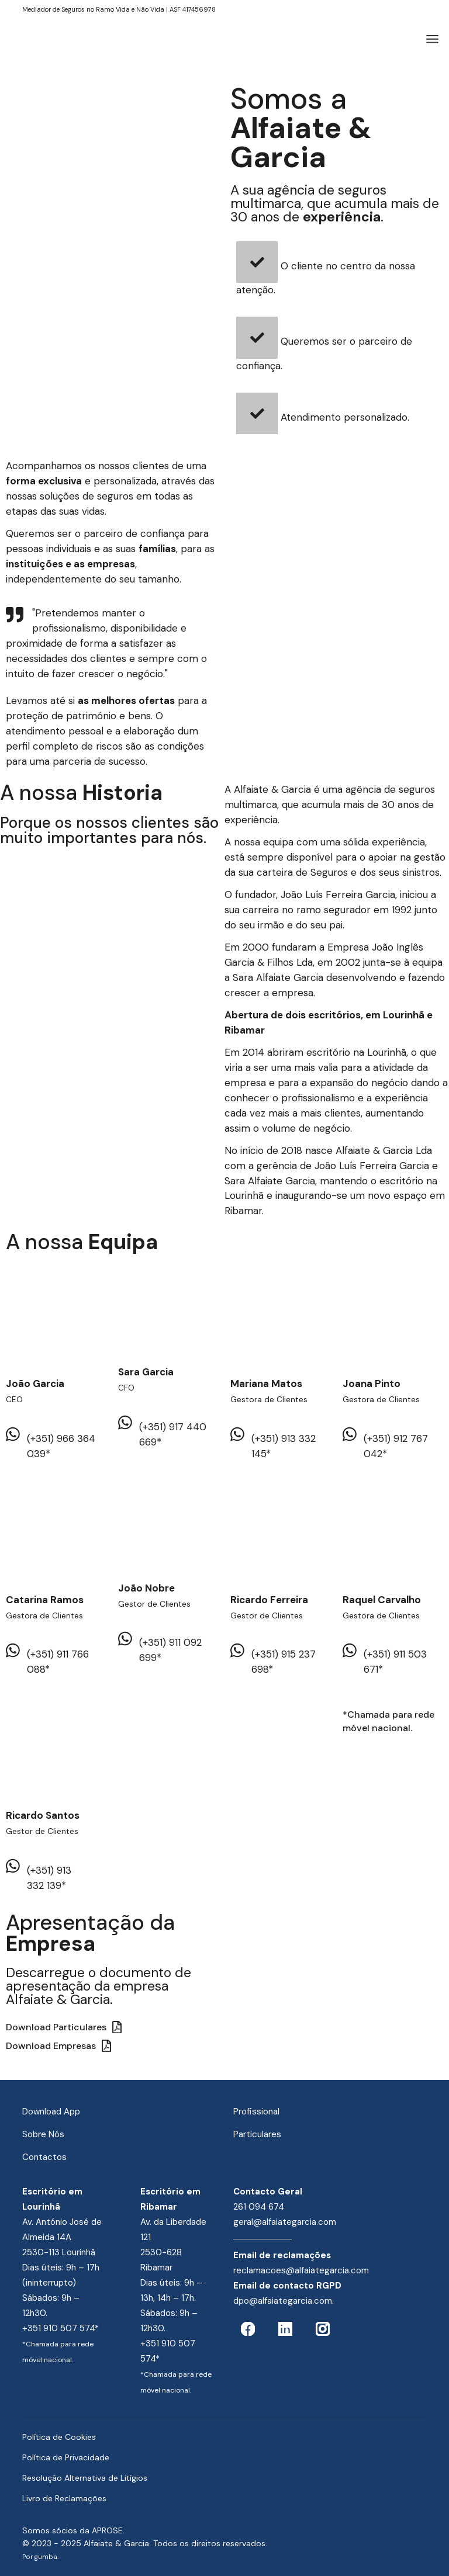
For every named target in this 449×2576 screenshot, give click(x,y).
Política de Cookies (59, 2437)
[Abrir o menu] (432, 39)
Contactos (44, 2157)
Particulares (257, 2134)
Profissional (256, 2111)
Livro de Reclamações (64, 2498)
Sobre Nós (43, 2134)
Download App (51, 2111)
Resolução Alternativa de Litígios (84, 2478)
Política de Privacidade (65, 2457)
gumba (45, 2557)
